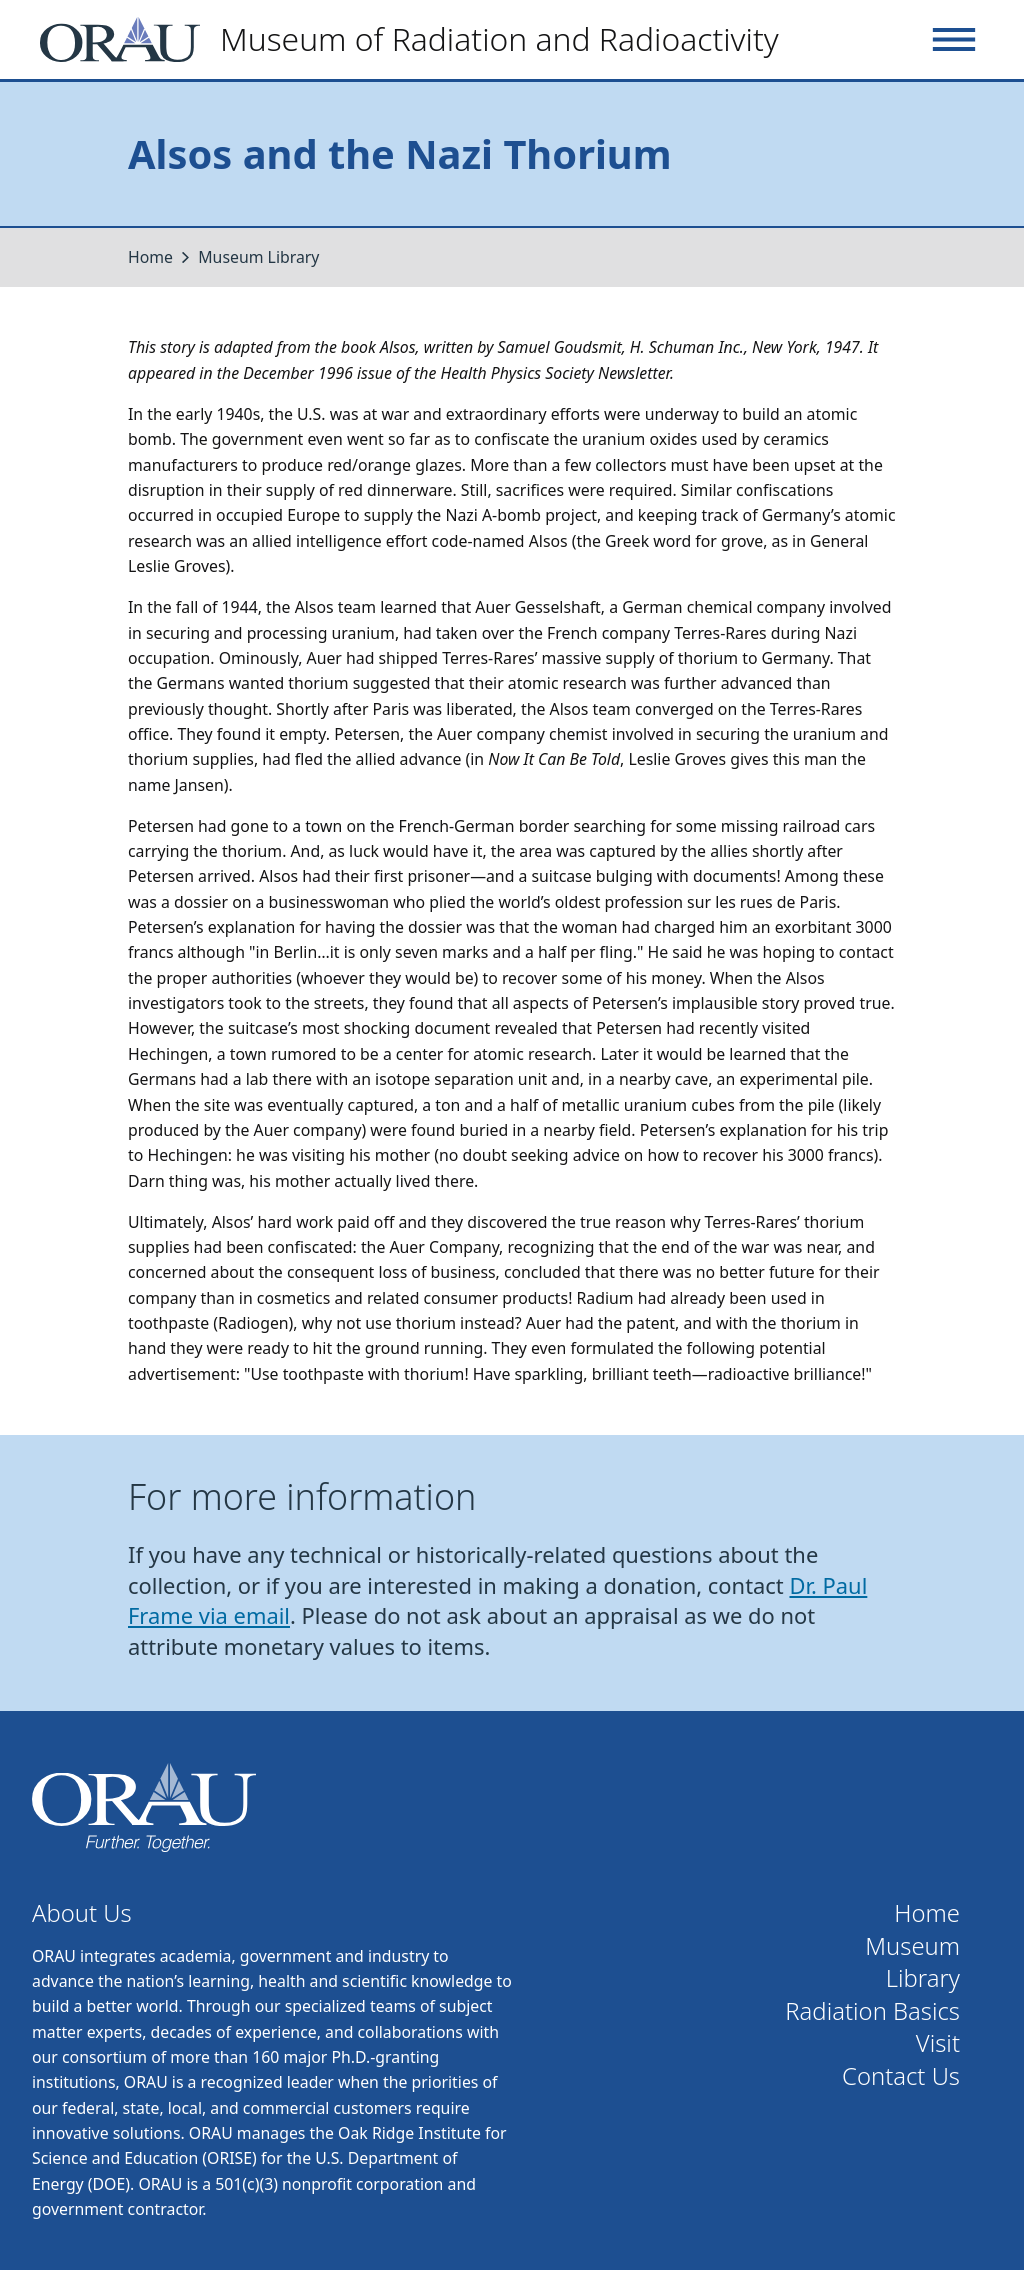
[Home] (417, 39)
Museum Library (258, 257)
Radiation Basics (872, 2011)
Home (150, 257)
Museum (912, 1946)
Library (923, 1978)
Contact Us (901, 2076)
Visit (938, 2043)
